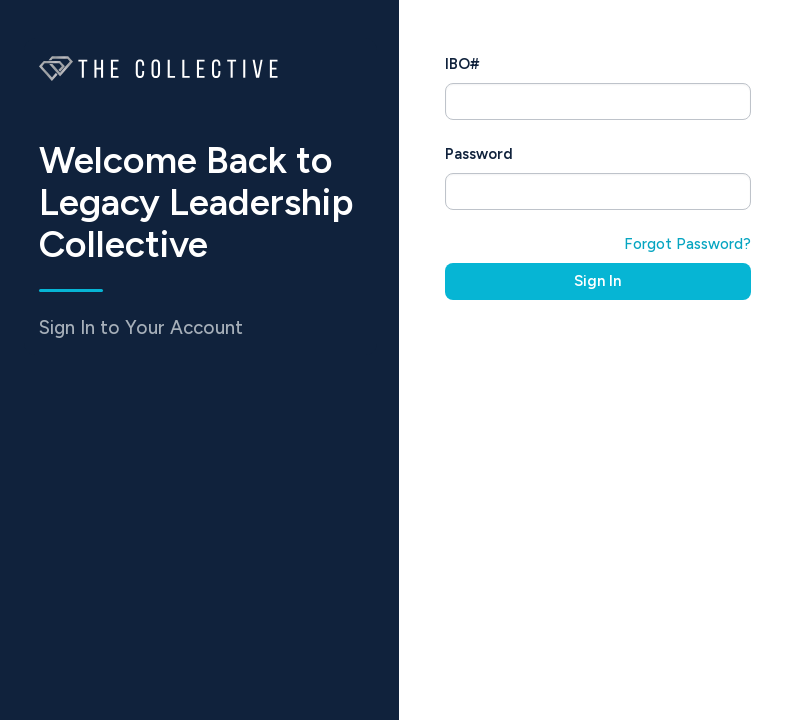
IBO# (462, 64)
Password (479, 154)
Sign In (597, 281)
